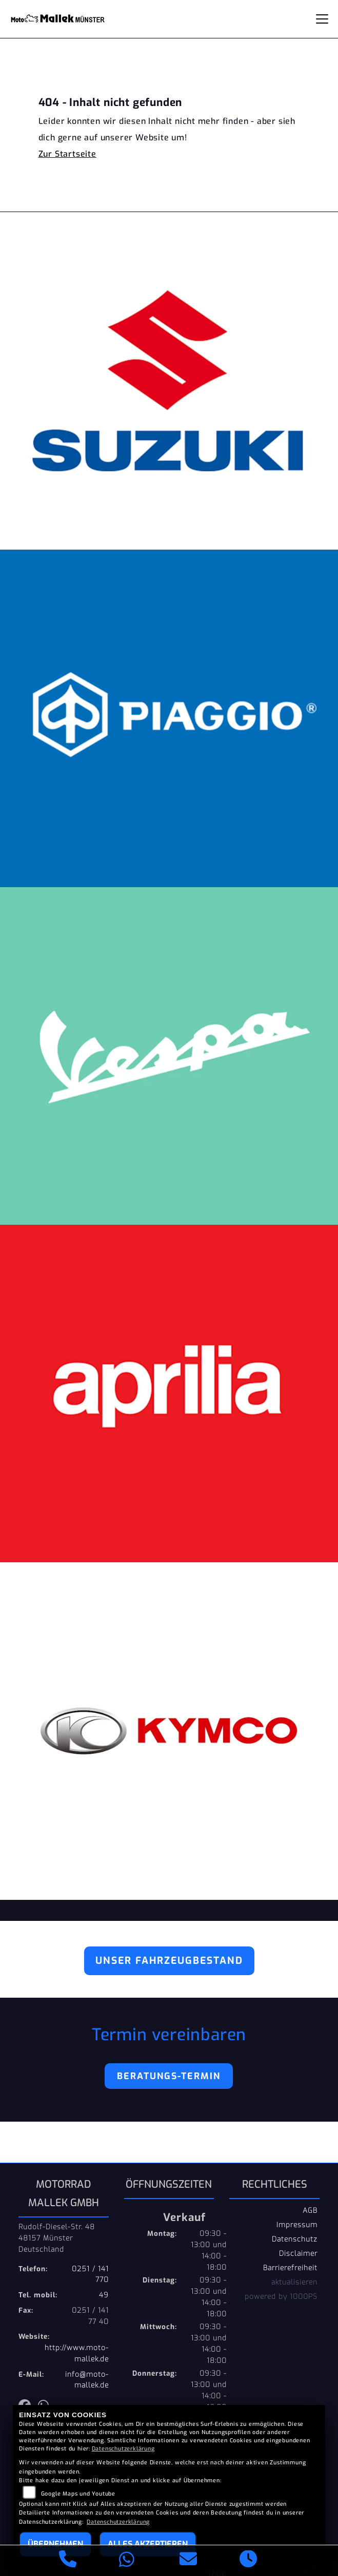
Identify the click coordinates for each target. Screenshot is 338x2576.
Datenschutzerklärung (123, 2449)
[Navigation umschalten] (322, 19)
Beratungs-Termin (169, 2076)
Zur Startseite (67, 154)
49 (104, 2294)
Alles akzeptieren (148, 2544)
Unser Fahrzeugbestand (169, 1960)
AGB (310, 2210)
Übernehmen (55, 2544)
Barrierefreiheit (290, 2267)
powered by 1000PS (281, 2296)
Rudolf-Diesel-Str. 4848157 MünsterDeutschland (56, 2238)
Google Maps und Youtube (78, 2494)
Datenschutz (294, 2239)
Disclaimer (298, 2253)
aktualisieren (294, 2282)
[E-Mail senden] (188, 2560)
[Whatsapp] (127, 2560)
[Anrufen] (68, 2560)
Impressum (296, 2224)
